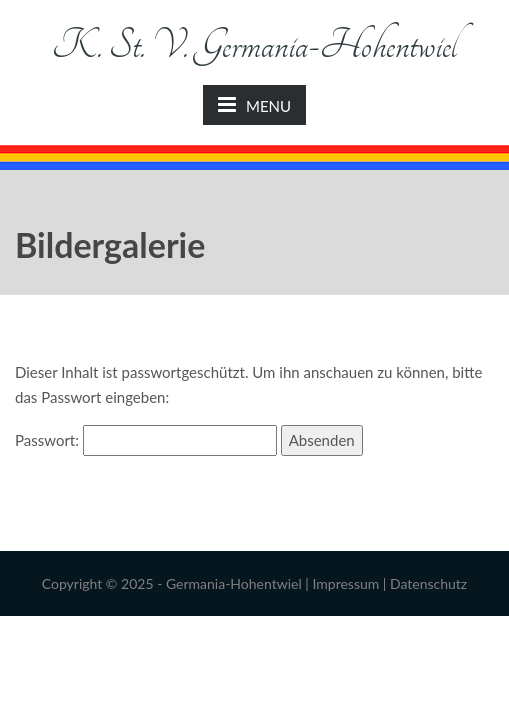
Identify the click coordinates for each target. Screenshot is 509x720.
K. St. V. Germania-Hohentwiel (254, 45)
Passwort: (146, 440)
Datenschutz (428, 583)
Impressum (345, 583)
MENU (254, 104)
